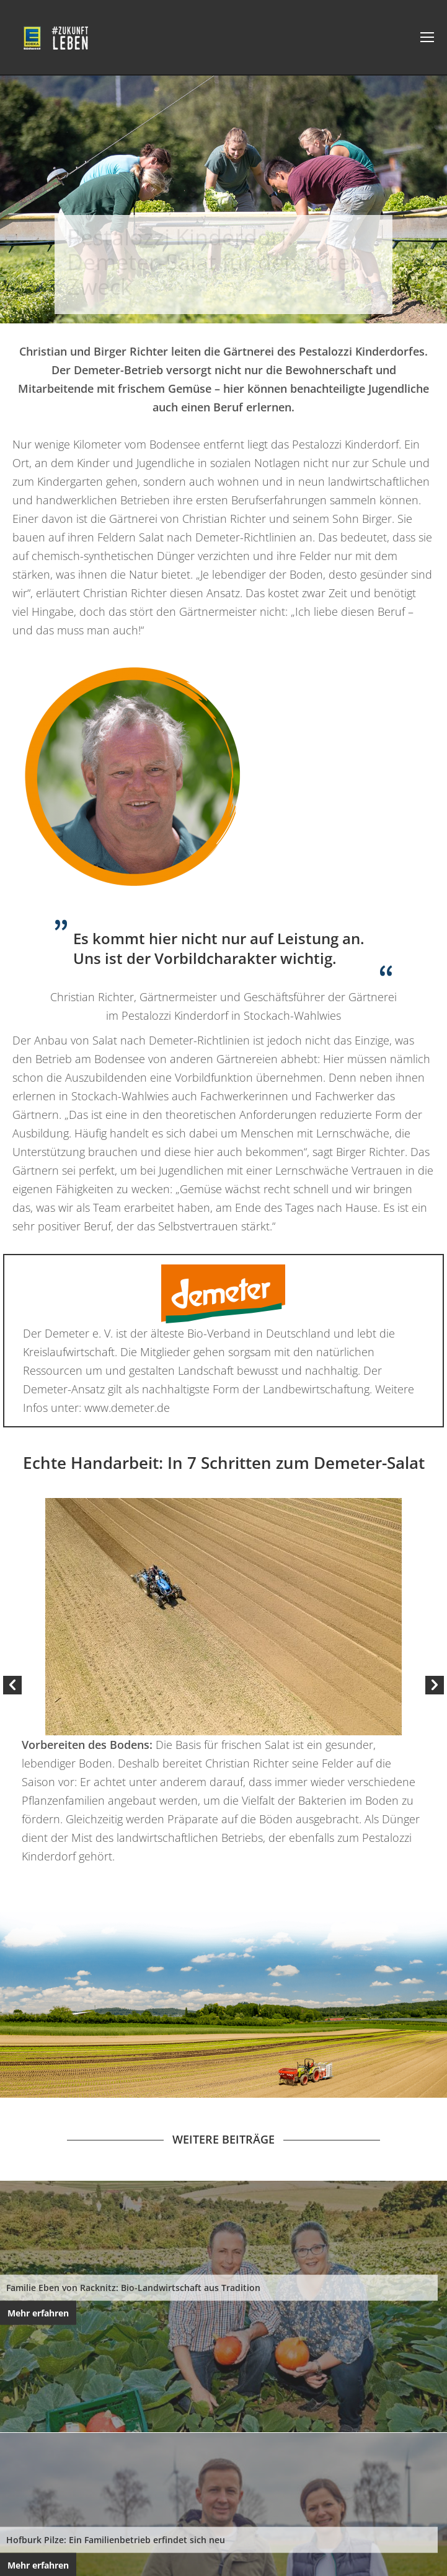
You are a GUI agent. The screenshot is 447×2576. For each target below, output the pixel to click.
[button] (12, 1685)
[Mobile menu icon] (427, 37)
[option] (223, 1681)
